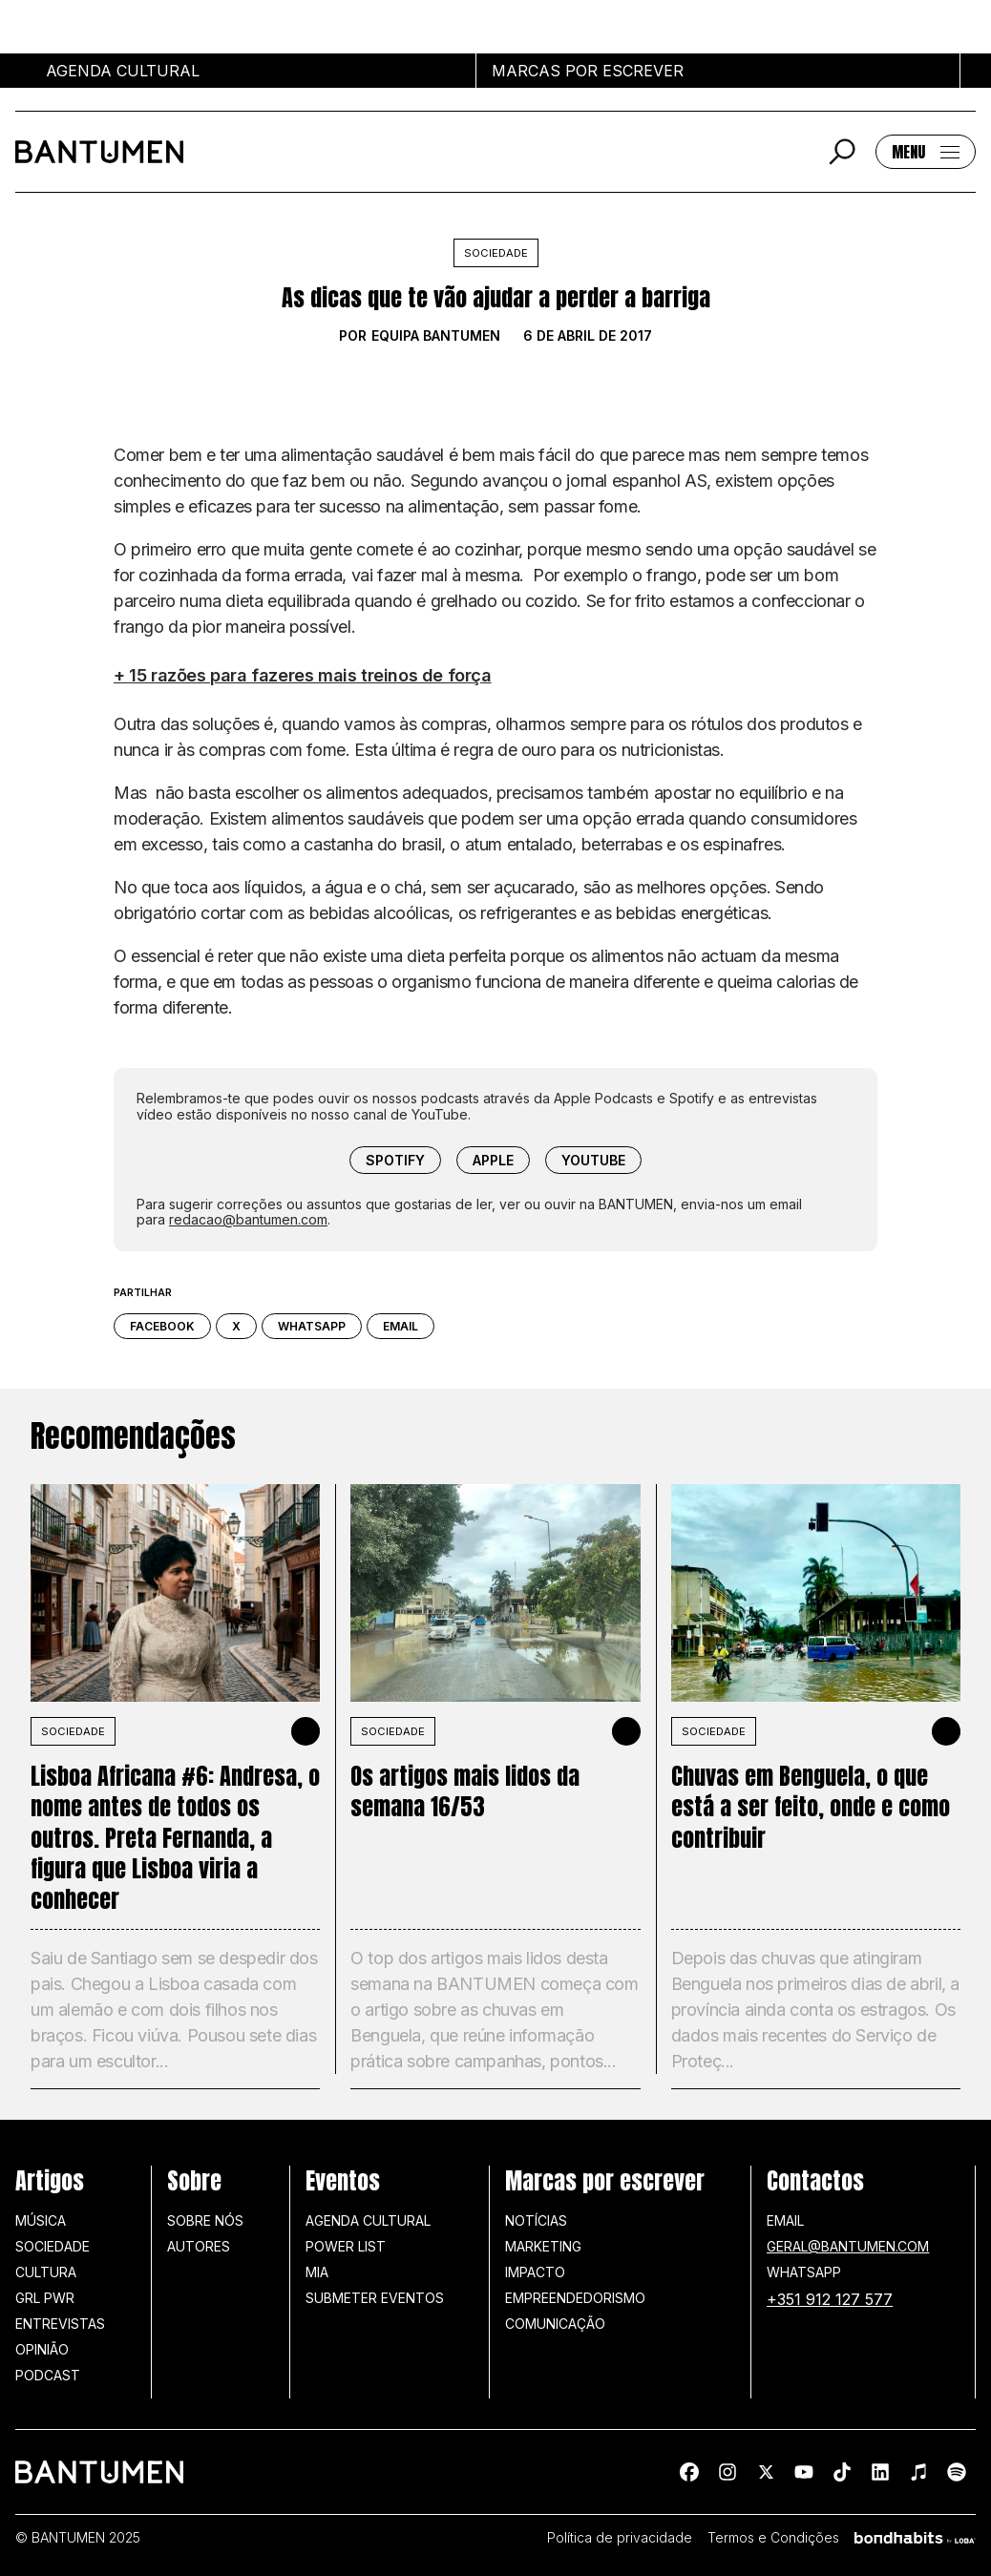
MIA (317, 2272)
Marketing (543, 2246)
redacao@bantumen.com (248, 1219)
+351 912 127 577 (830, 2299)
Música (40, 2220)
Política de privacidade (619, 2537)
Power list (346, 2246)
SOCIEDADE (73, 1731)
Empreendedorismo (575, 2298)
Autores (198, 2246)
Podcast (47, 2375)
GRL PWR (44, 2298)
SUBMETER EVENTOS (375, 2298)
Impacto (535, 2272)
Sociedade (496, 253)
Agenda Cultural (368, 2220)
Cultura (45, 2272)
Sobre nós (205, 2220)
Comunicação (555, 2323)
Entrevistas (60, 2323)
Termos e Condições (773, 2537)
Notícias (536, 2220)
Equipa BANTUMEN (435, 336)
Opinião (42, 2349)
